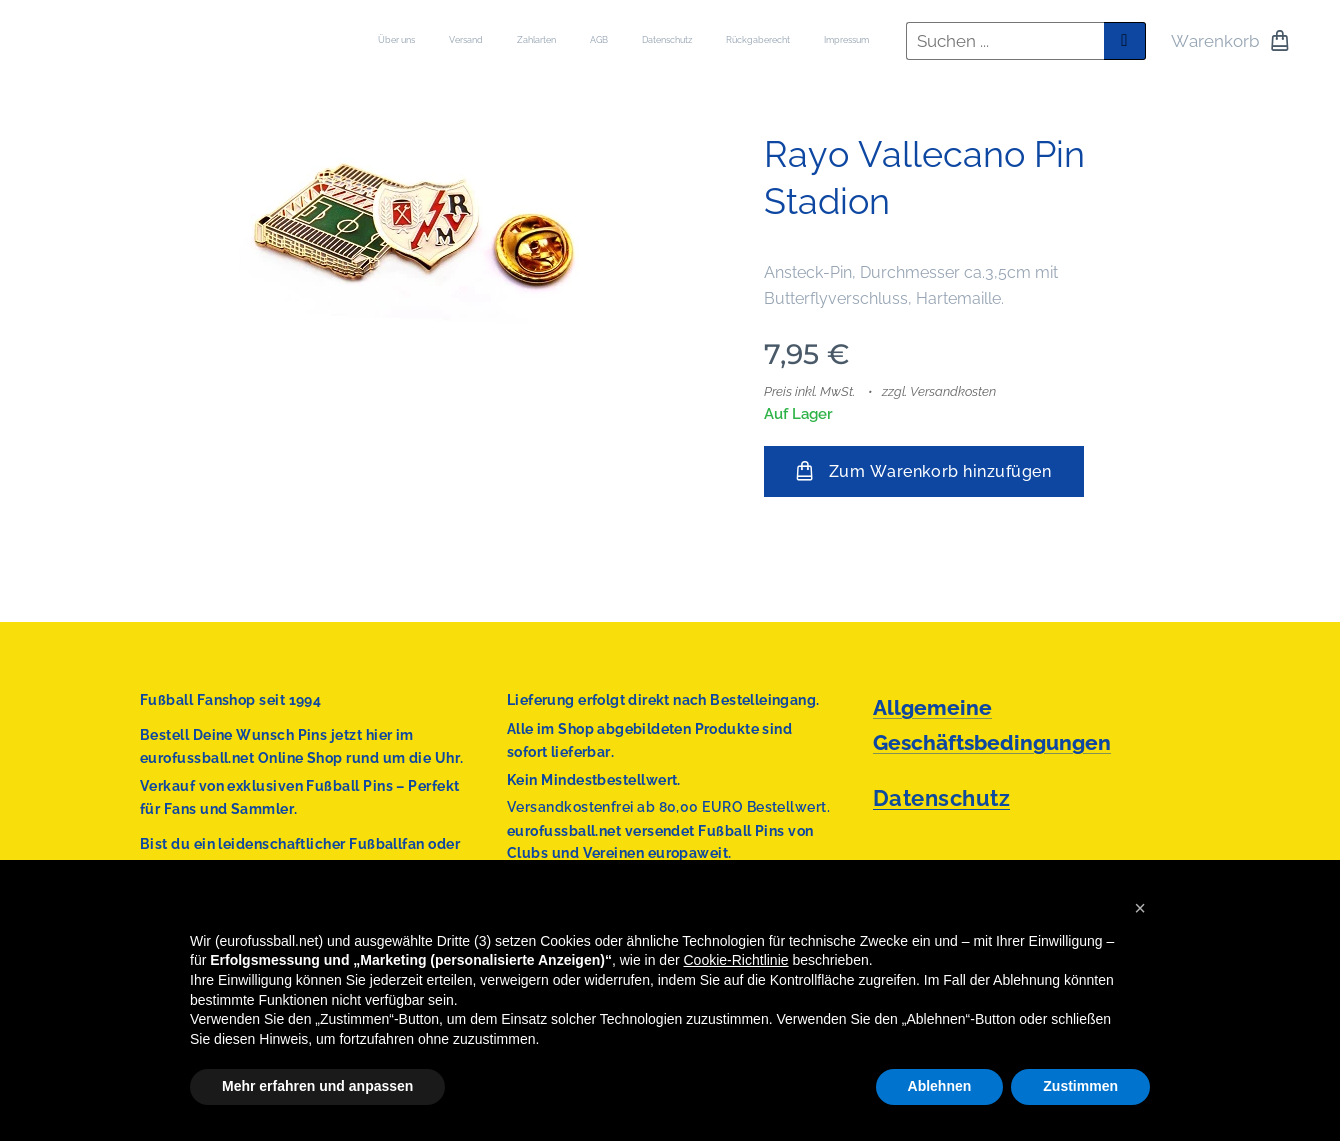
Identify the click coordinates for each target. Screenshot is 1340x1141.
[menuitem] (665, 41)
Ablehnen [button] (940, 1086)
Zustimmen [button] (1080, 1086)
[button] (1140, 908)
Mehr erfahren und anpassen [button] (317, 1086)
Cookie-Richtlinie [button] (736, 960)
